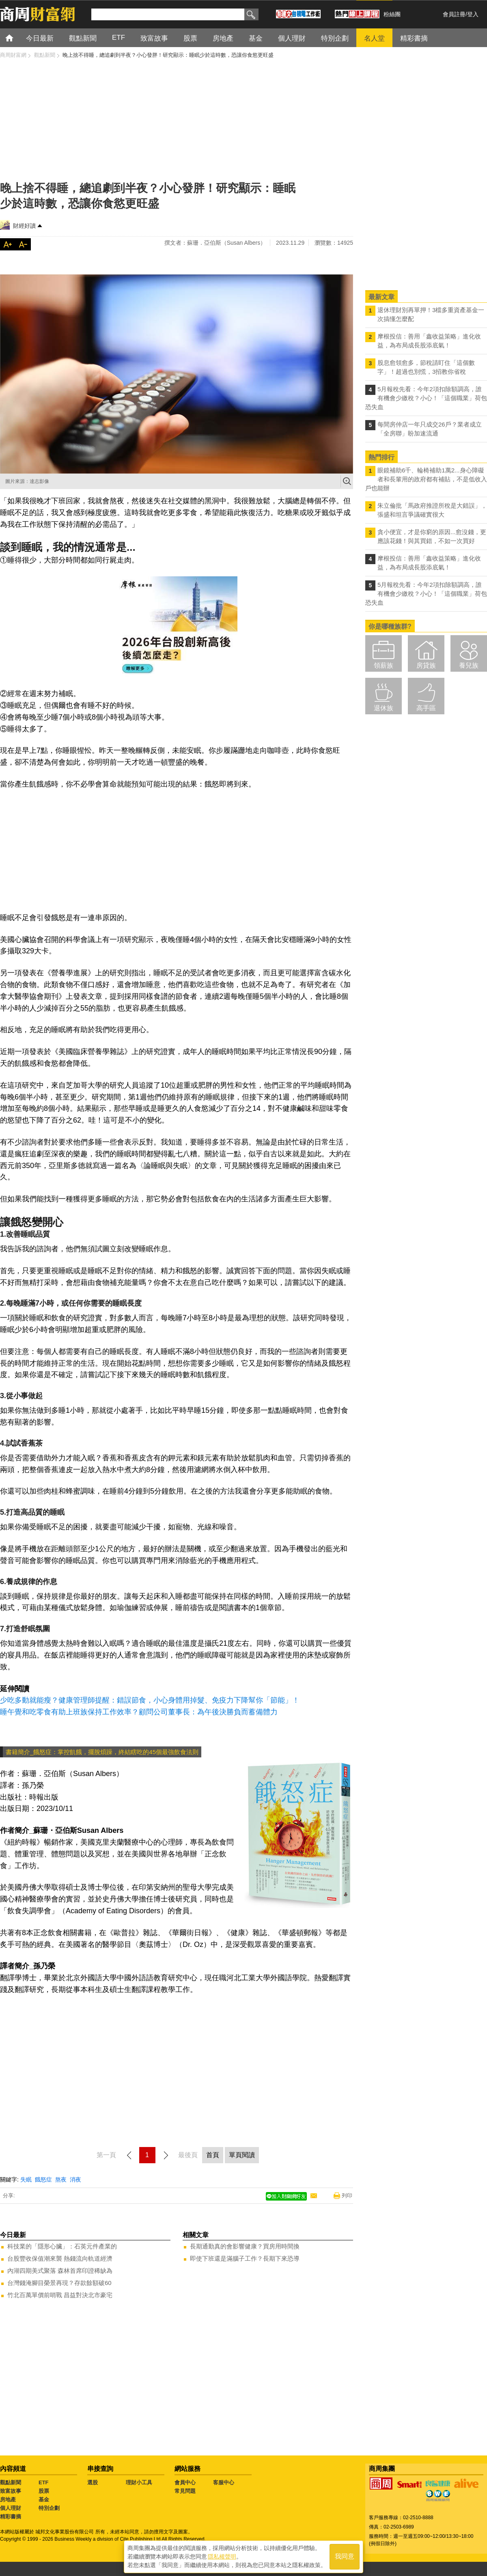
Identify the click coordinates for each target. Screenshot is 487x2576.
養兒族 (468, 665)
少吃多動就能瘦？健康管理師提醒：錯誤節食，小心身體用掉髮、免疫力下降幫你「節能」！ (150, 1700)
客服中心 (223, 2482)
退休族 (383, 708)
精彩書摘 (10, 2516)
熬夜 (61, 2179)
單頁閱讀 (242, 2154)
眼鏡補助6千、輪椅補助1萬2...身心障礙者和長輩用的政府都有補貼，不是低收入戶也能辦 (426, 479)
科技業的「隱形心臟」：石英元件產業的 (62, 2246)
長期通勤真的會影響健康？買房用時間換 (245, 2246)
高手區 (426, 708)
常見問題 (185, 2491)
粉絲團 (392, 14)
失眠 (26, 2179)
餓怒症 (43, 2179)
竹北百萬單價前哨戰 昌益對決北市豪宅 (59, 2294)
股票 (44, 2491)
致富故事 (10, 2491)
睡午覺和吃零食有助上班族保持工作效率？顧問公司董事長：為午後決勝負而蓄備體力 (139, 1712)
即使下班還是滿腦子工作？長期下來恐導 (245, 2258)
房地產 (8, 2499)
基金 (44, 2499)
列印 (347, 2195)
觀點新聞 (10, 2482)
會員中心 (185, 2482)
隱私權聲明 (222, 2556)
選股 (92, 2482)
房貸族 (426, 665)
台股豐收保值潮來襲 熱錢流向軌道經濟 (59, 2258)
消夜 (75, 2179)
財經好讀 (24, 225)
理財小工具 (139, 2482)
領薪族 (383, 665)
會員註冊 (454, 14)
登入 (472, 14)
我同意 (344, 2556)
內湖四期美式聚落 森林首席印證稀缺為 (59, 2270)
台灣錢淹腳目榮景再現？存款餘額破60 (59, 2282)
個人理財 (10, 2508)
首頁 (17, 37)
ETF (44, 2482)
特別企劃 (49, 2508)
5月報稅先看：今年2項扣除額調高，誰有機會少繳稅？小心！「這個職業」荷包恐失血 (426, 398)
